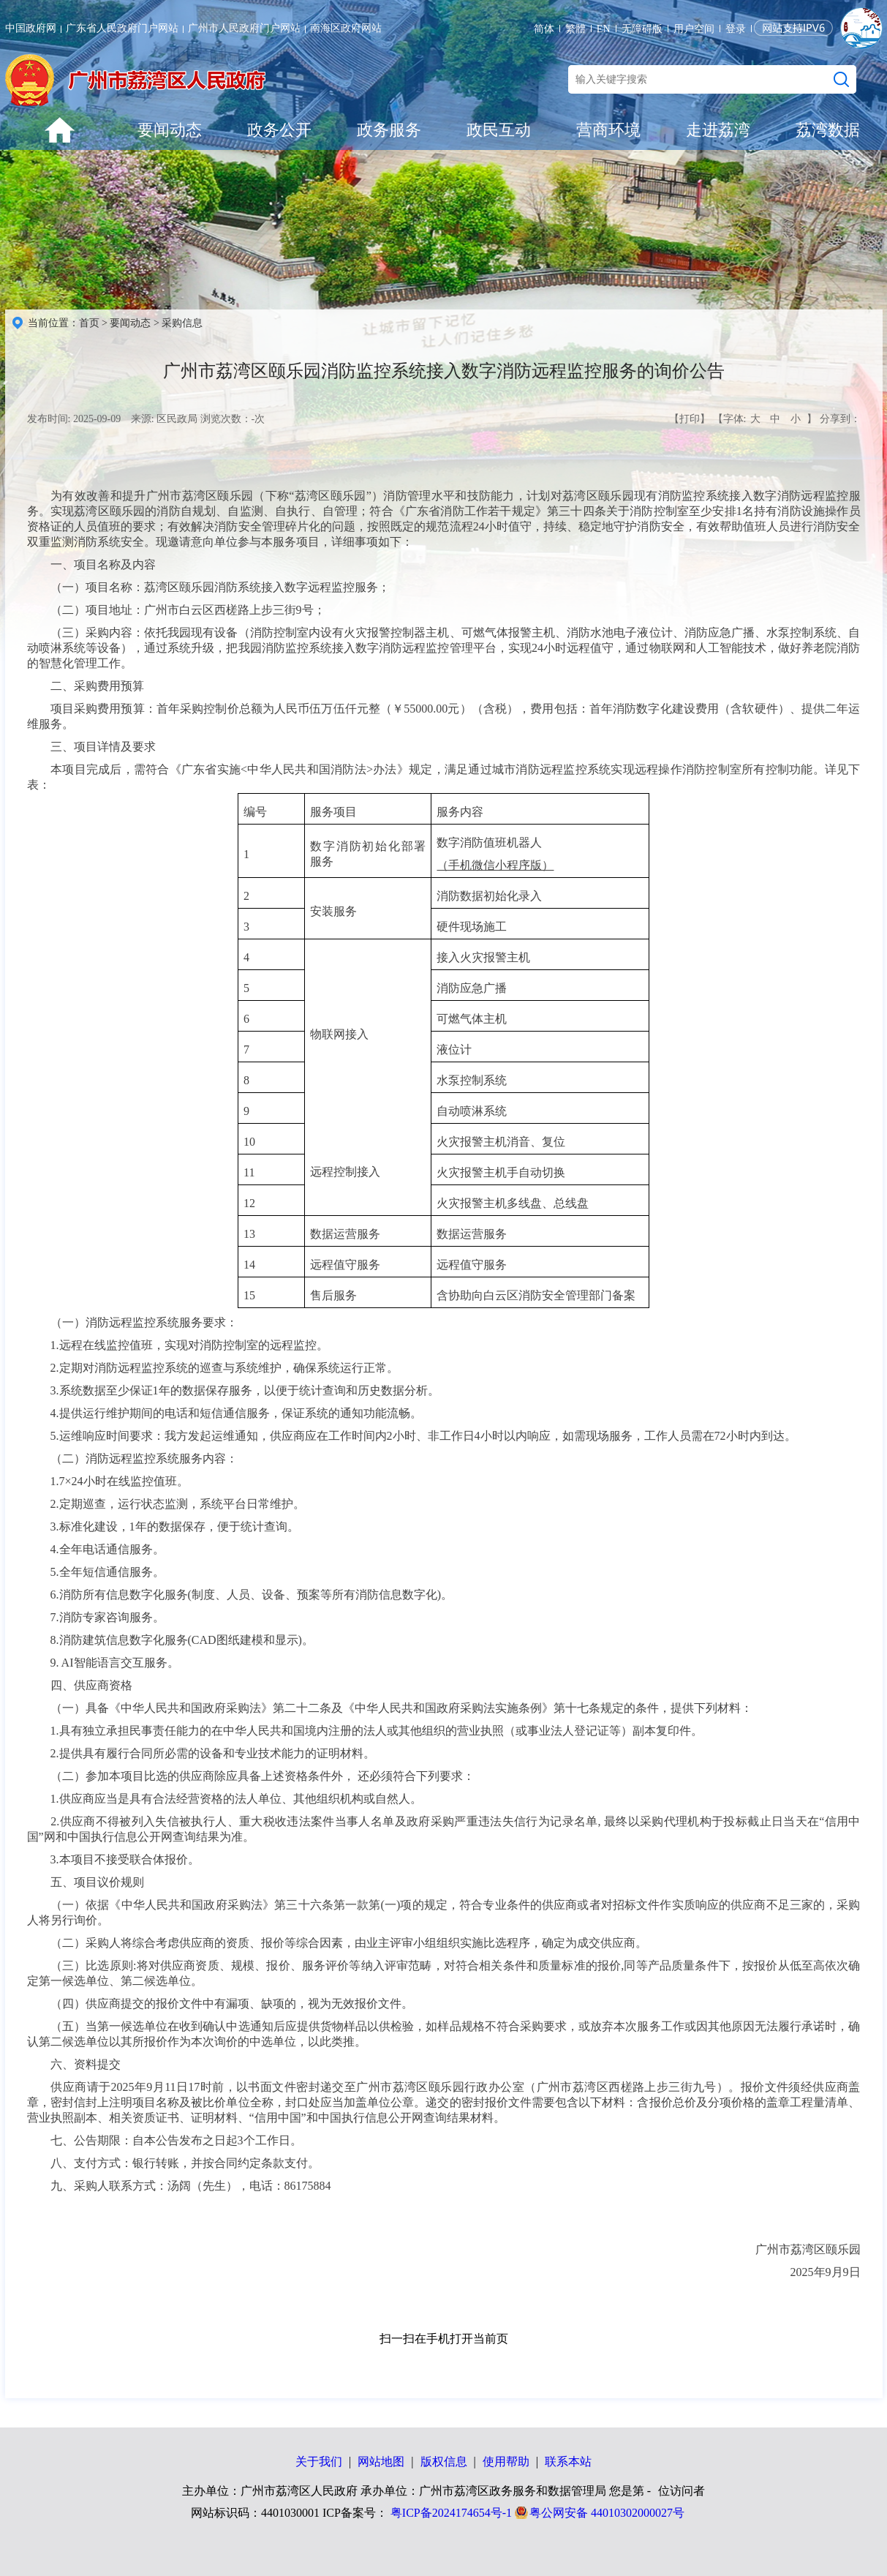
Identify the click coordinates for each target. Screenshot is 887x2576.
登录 (735, 28)
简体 (544, 28)
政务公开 (279, 130)
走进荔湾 (718, 130)
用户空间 (693, 28)
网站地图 (381, 2461)
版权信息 (443, 2461)
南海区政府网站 (346, 28)
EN (604, 28)
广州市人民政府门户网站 (244, 28)
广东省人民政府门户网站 (122, 28)
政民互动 (499, 130)
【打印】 (689, 418)
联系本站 (568, 2461)
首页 (89, 323)
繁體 (575, 28)
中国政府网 (30, 28)
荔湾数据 (828, 130)
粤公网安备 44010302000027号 (606, 2512)
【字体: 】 (765, 419)
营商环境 (608, 130)
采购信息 (182, 323)
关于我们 (318, 2461)
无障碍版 (642, 28)
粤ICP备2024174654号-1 (451, 2512)
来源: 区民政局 (164, 418)
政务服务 (389, 130)
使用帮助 (506, 2461)
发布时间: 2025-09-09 (74, 418)
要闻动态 (169, 130)
